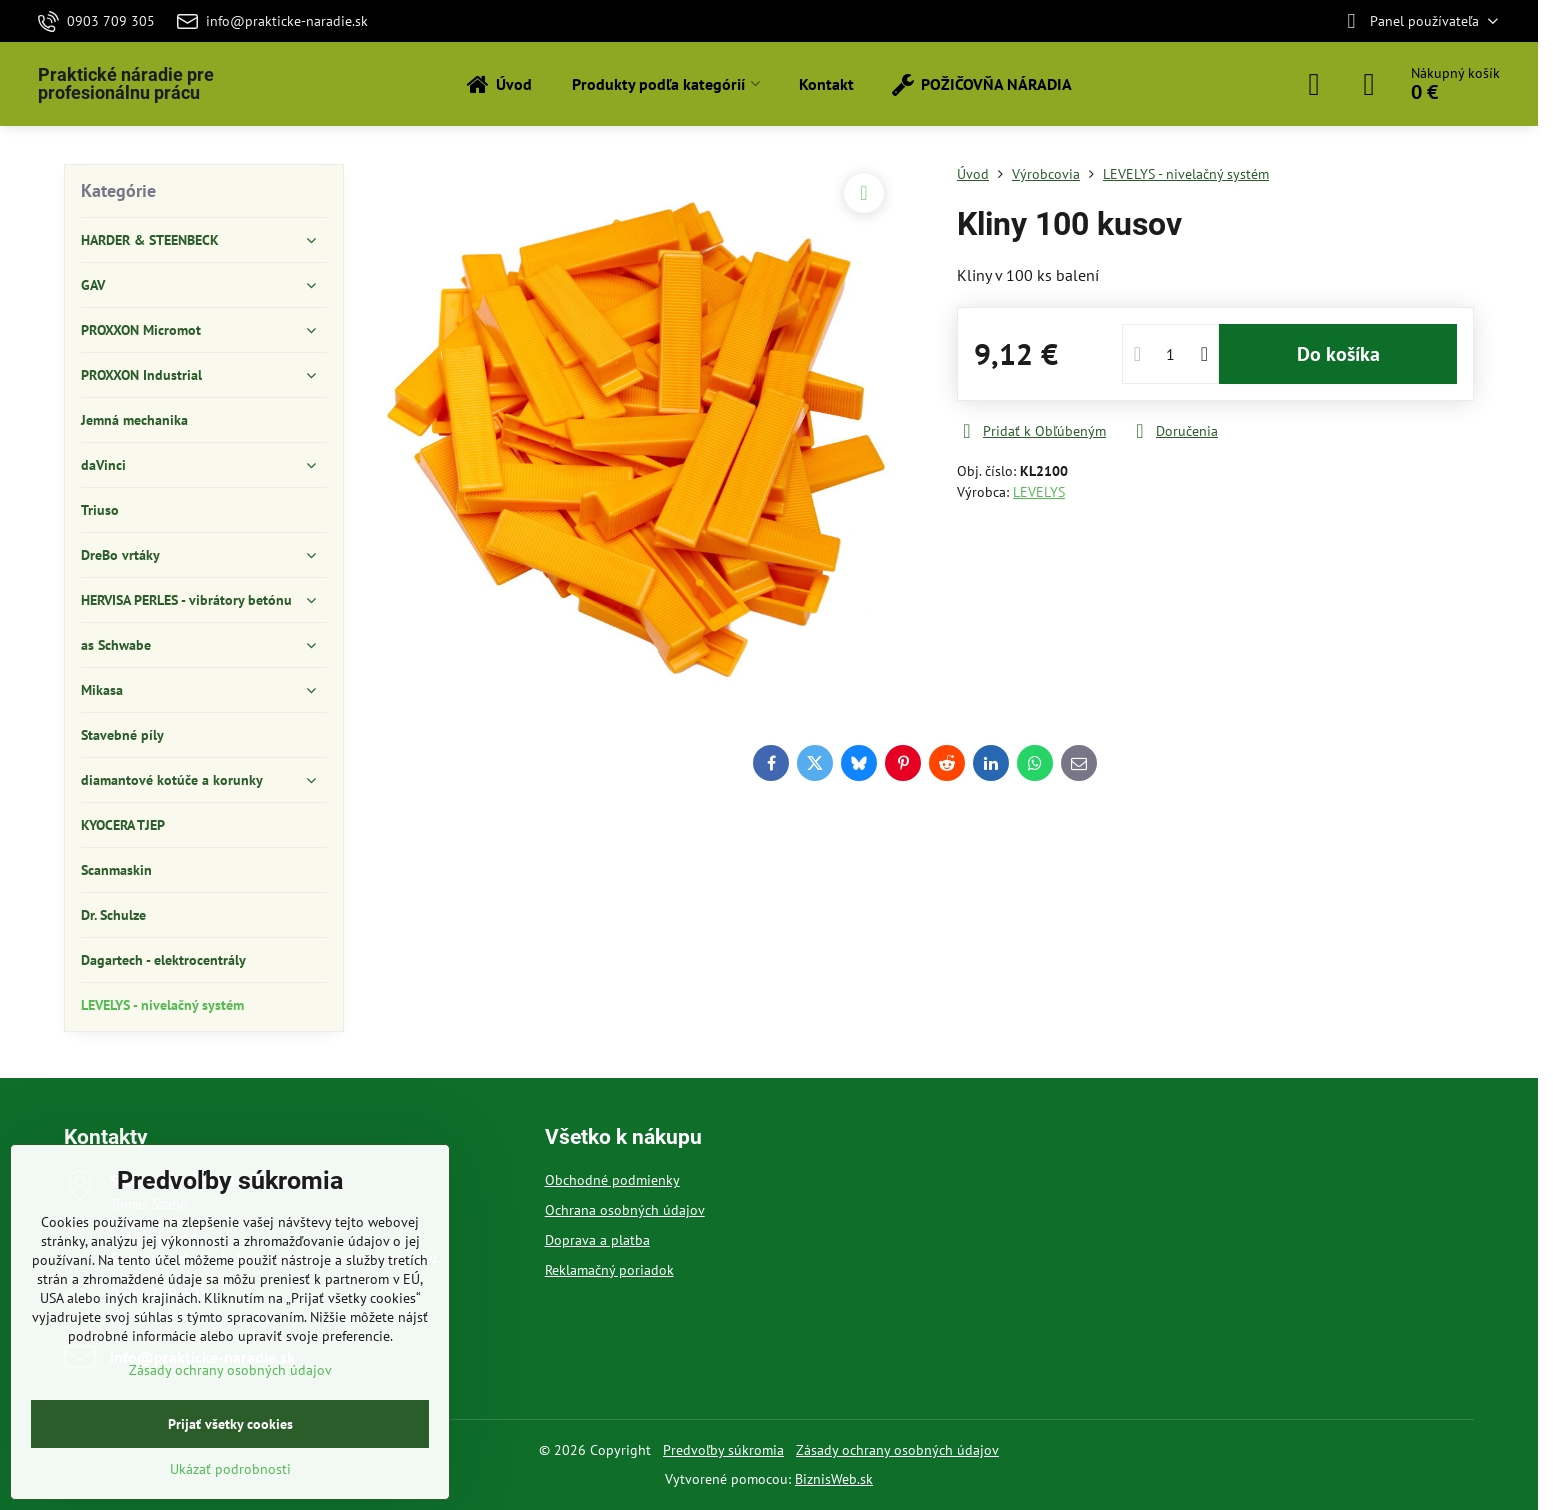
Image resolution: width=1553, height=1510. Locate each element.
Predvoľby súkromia (723, 1450)
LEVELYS (1039, 492)
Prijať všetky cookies (230, 1424)
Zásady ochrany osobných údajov (897, 1450)
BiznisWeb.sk (834, 1479)
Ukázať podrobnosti (230, 1469)
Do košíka (1338, 354)
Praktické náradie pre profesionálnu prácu (126, 84)
